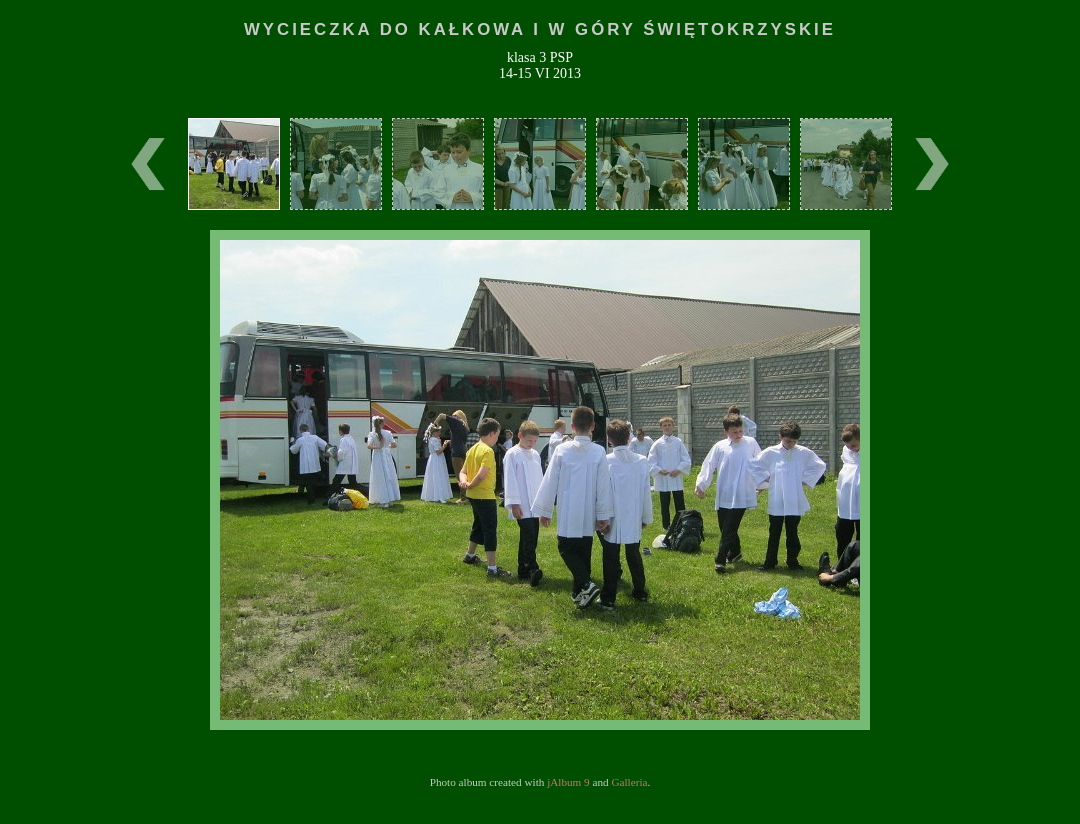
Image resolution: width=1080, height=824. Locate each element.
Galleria (629, 782)
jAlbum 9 (568, 782)
